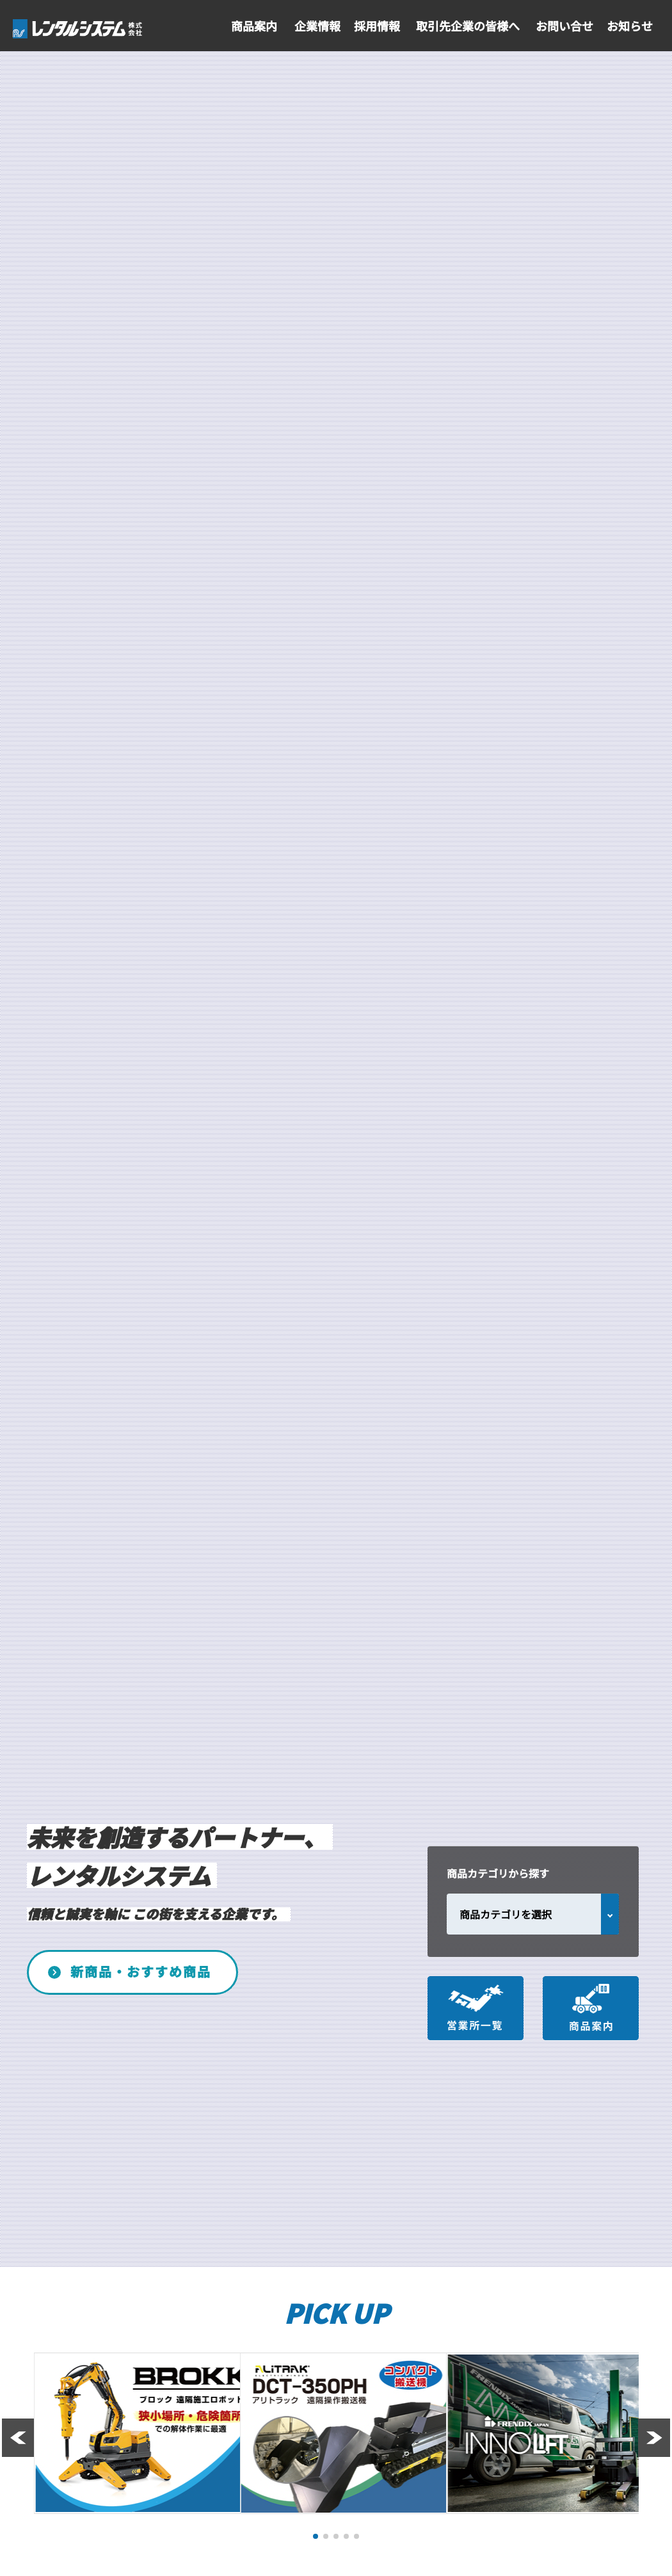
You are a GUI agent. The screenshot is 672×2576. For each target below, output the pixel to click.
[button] (315, 2536)
